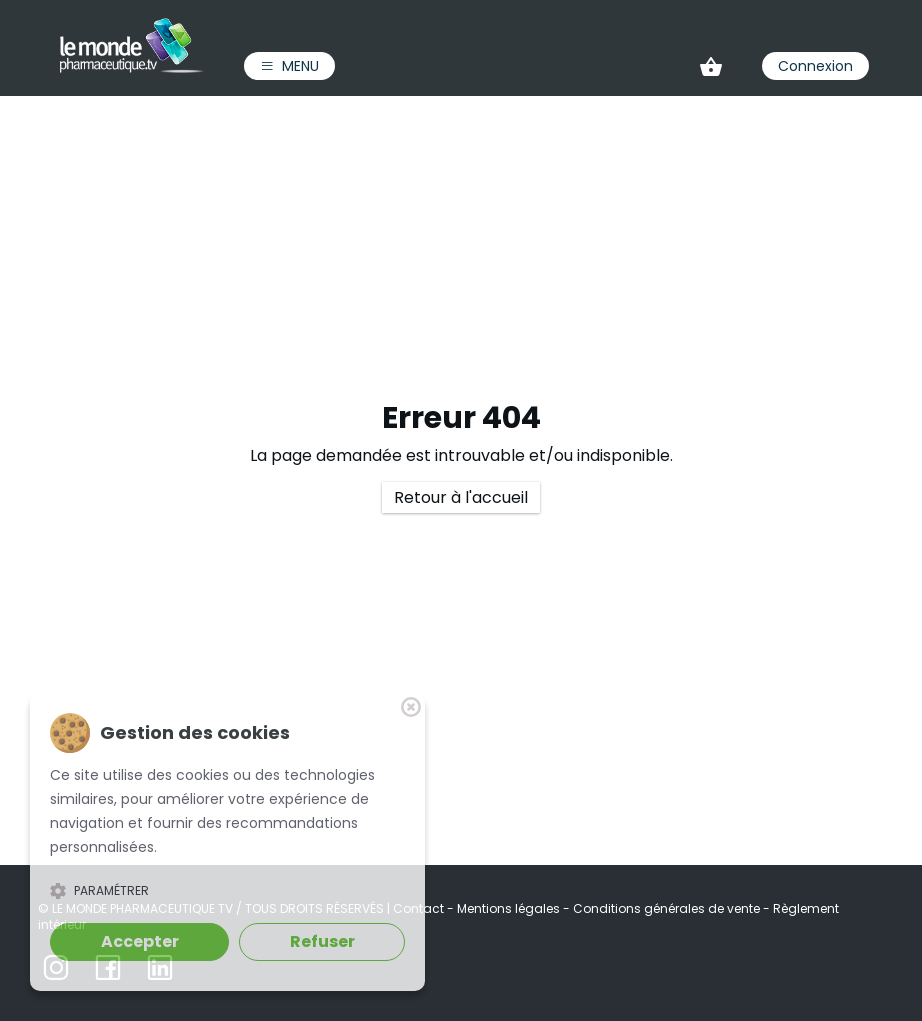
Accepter (140, 941)
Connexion (815, 66)
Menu (289, 66)
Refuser (322, 941)
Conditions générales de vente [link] (668, 908)
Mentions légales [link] (510, 908)
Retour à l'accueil (461, 497)
